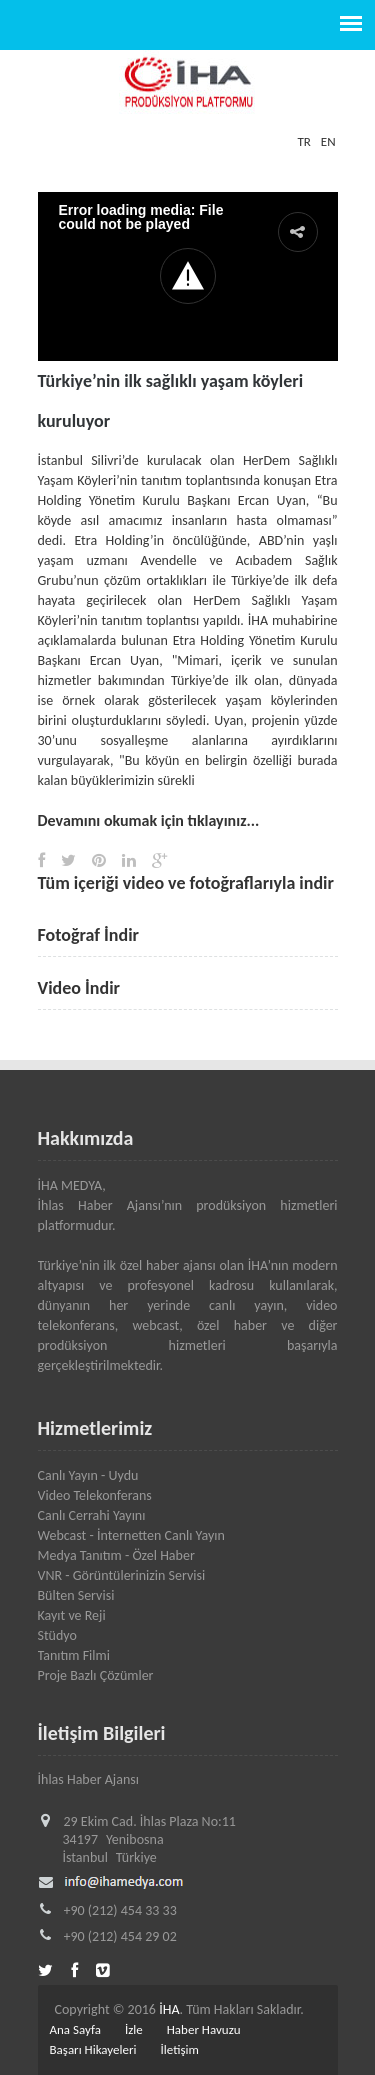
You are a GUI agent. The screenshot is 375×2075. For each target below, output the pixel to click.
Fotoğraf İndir (89, 935)
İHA (169, 2009)
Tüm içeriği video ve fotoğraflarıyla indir (186, 883)
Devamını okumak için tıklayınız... (149, 820)
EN (328, 141)
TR (303, 141)
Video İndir (79, 988)
